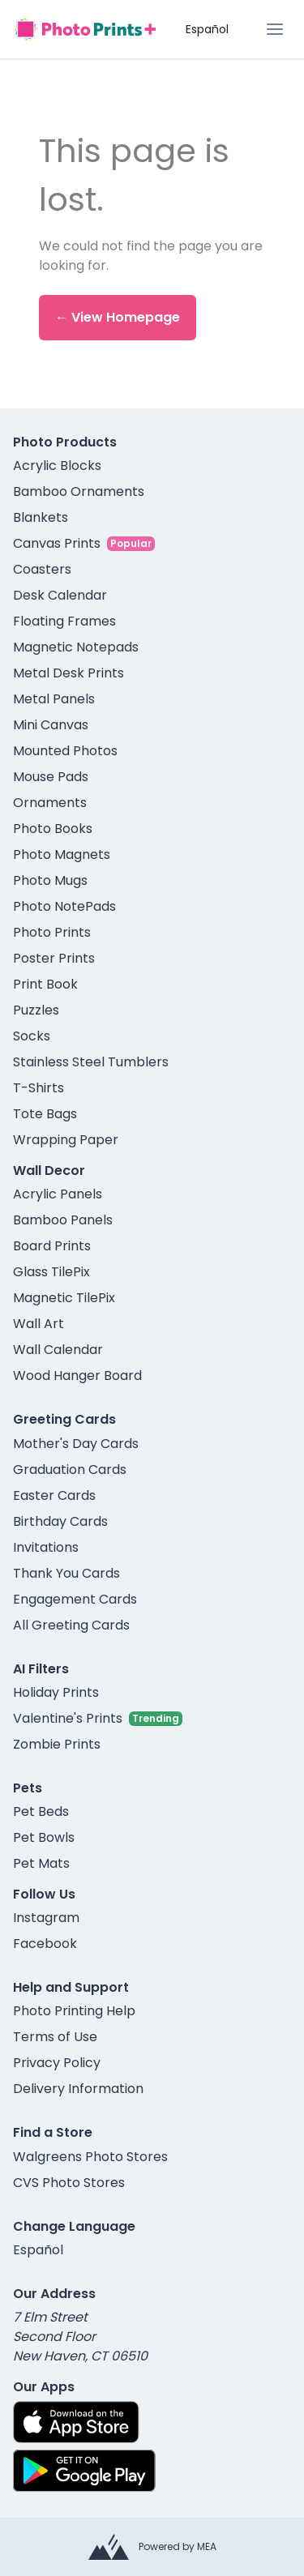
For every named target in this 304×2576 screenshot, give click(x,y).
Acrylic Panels (57, 1194)
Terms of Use (55, 2036)
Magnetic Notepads (76, 647)
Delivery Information (78, 2088)
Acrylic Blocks (57, 465)
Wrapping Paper (65, 1139)
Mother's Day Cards (76, 1443)
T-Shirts (38, 1088)
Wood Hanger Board (77, 1375)
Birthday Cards (60, 1521)
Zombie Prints (57, 1744)
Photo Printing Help (74, 2010)
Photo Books (52, 828)
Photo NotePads (64, 906)
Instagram (46, 1917)
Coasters (42, 569)
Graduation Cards (69, 1469)
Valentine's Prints (67, 1718)
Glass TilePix (51, 1271)
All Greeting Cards (71, 1625)
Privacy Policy (57, 2062)
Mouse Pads (50, 776)
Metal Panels (54, 699)
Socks (31, 1036)
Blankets (40, 517)
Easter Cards (54, 1495)
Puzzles (36, 1010)
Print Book (45, 984)
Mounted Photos (65, 750)
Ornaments (50, 802)
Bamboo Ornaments (78, 491)
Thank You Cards (66, 1573)
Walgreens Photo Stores (90, 2156)
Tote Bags (45, 1113)
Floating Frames (64, 621)
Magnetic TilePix (64, 1297)
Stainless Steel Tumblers (91, 1062)
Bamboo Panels (63, 1220)
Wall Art (38, 1323)
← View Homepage (117, 317)
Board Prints (52, 1246)
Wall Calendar (58, 1349)
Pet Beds (41, 1811)
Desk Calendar (60, 595)
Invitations (46, 1547)
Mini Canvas (50, 725)
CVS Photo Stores (69, 2182)
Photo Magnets (61, 854)
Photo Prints (52, 932)
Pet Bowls (44, 1837)
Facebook (45, 1943)
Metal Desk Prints (68, 673)
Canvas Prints (57, 543)
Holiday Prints (56, 1692)
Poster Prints (54, 958)
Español (207, 29)
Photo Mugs (50, 880)
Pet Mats (41, 1863)
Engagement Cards (75, 1599)
